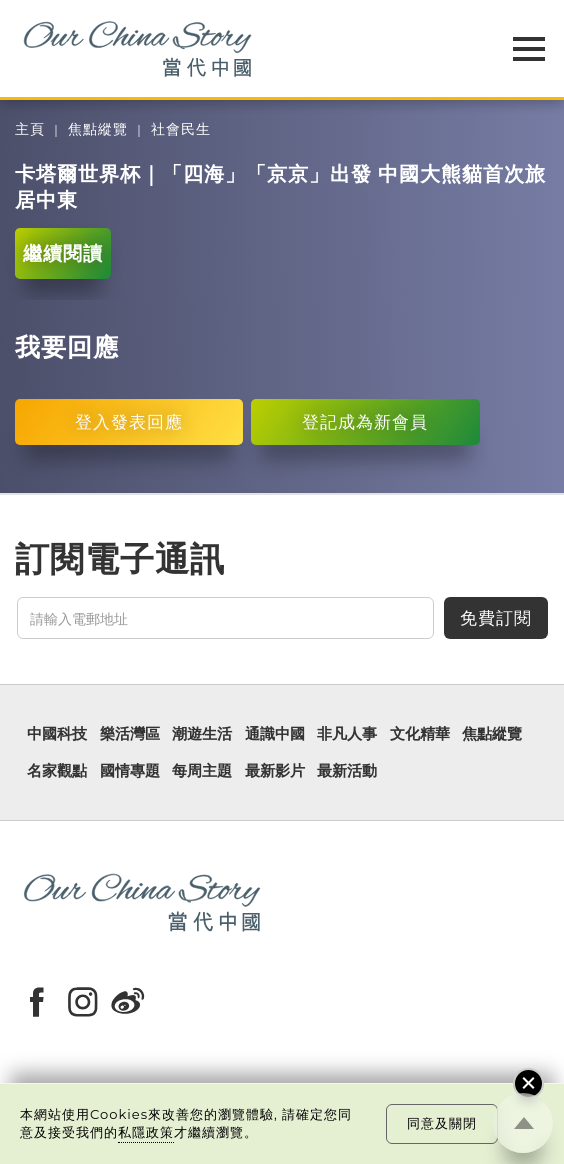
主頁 (30, 129)
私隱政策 (146, 1132)
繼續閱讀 (63, 253)
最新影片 (275, 771)
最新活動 (347, 771)
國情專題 (130, 771)
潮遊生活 (202, 734)
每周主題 (202, 771)
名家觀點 (57, 771)
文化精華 (420, 734)
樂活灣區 (130, 734)
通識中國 (275, 734)
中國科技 (57, 734)
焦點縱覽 (98, 129)
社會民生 (181, 129)
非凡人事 (347, 734)
